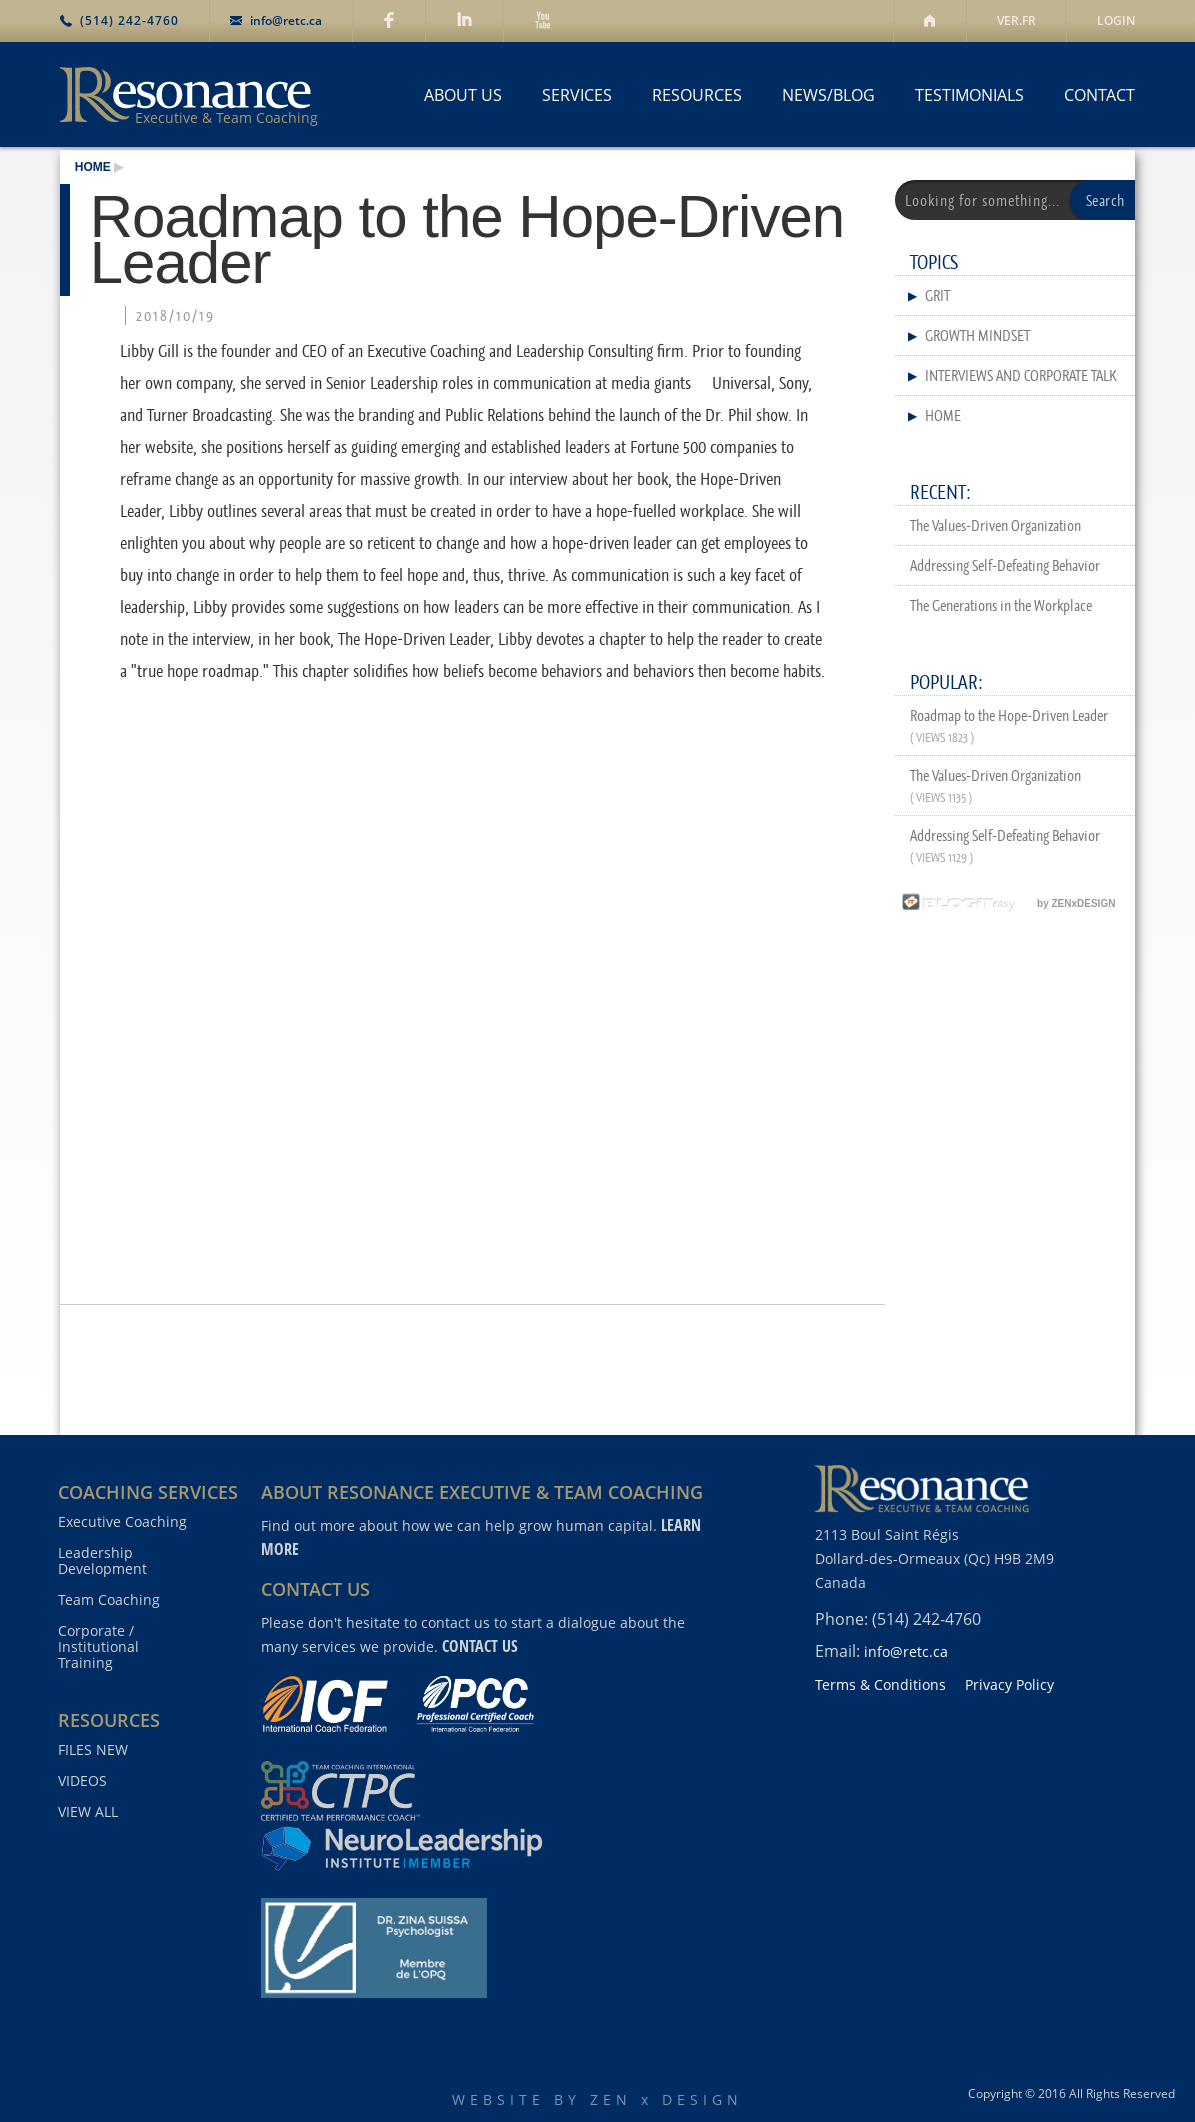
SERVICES (577, 95)
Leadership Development (102, 1561)
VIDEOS (82, 1781)
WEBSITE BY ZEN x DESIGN (597, 2099)
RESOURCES (697, 95)
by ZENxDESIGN (1005, 903)
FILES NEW (93, 1750)
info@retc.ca (286, 20)
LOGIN (1116, 20)
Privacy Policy (1009, 1685)
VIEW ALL (88, 1812)
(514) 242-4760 (129, 20)
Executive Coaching (122, 1522)
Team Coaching (109, 1600)
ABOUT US (463, 95)
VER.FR (1016, 20)
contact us (480, 1646)
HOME (93, 167)
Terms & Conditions (880, 1685)
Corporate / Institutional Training (98, 1647)
